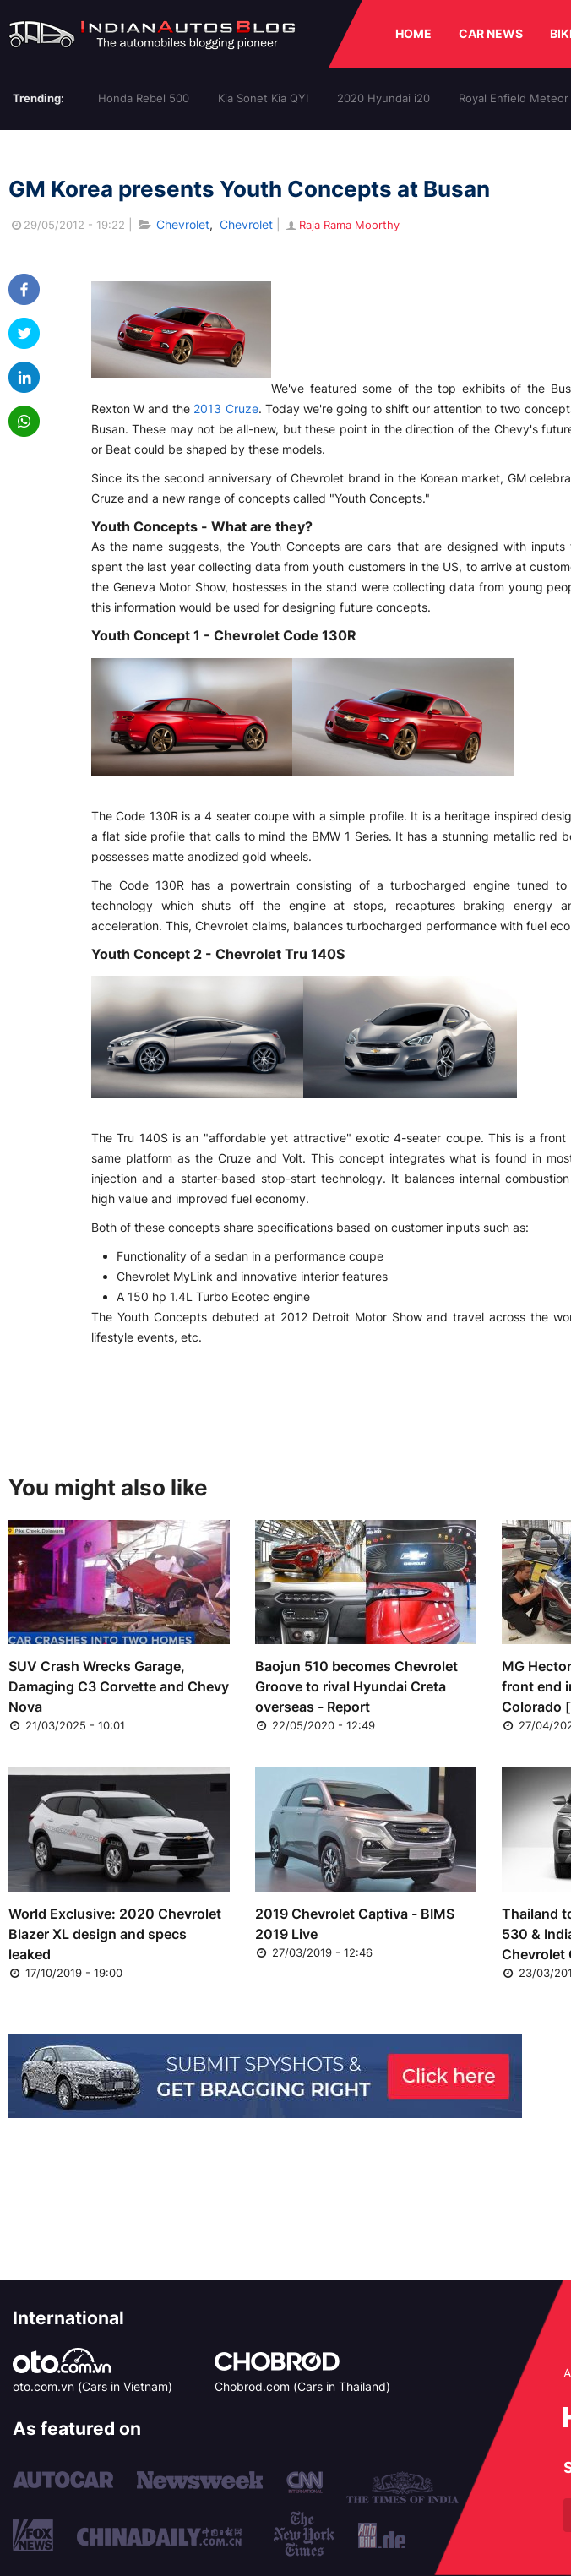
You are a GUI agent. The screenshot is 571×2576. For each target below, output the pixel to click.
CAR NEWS (491, 33)
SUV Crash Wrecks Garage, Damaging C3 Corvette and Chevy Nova (118, 1686)
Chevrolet (182, 224)
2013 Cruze (225, 408)
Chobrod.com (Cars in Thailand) (302, 2386)
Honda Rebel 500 (143, 98)
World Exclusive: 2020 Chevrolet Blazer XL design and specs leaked (114, 1934)
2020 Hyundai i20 (383, 98)
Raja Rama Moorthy (342, 224)
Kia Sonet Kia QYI (263, 98)
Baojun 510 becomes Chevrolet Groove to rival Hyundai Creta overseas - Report (356, 1686)
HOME (413, 33)
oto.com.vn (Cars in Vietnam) (92, 2386)
